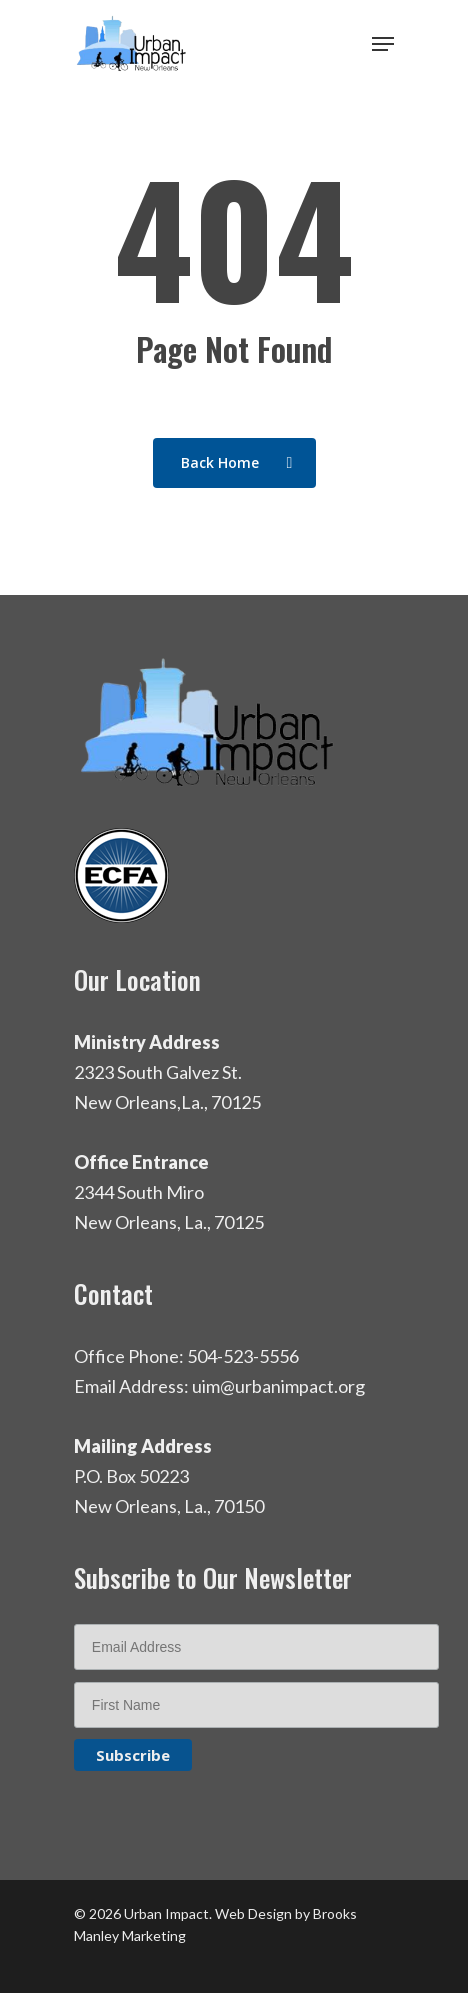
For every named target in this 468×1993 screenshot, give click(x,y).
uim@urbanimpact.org (278, 1386)
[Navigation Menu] (383, 44)
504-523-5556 (243, 1356)
